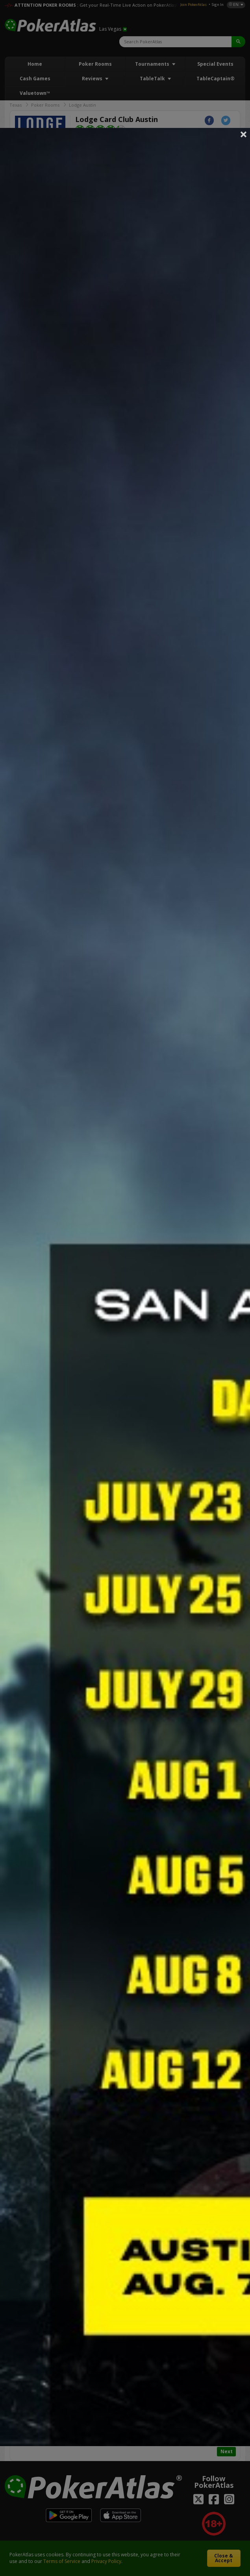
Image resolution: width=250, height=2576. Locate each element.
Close (243, 134)
